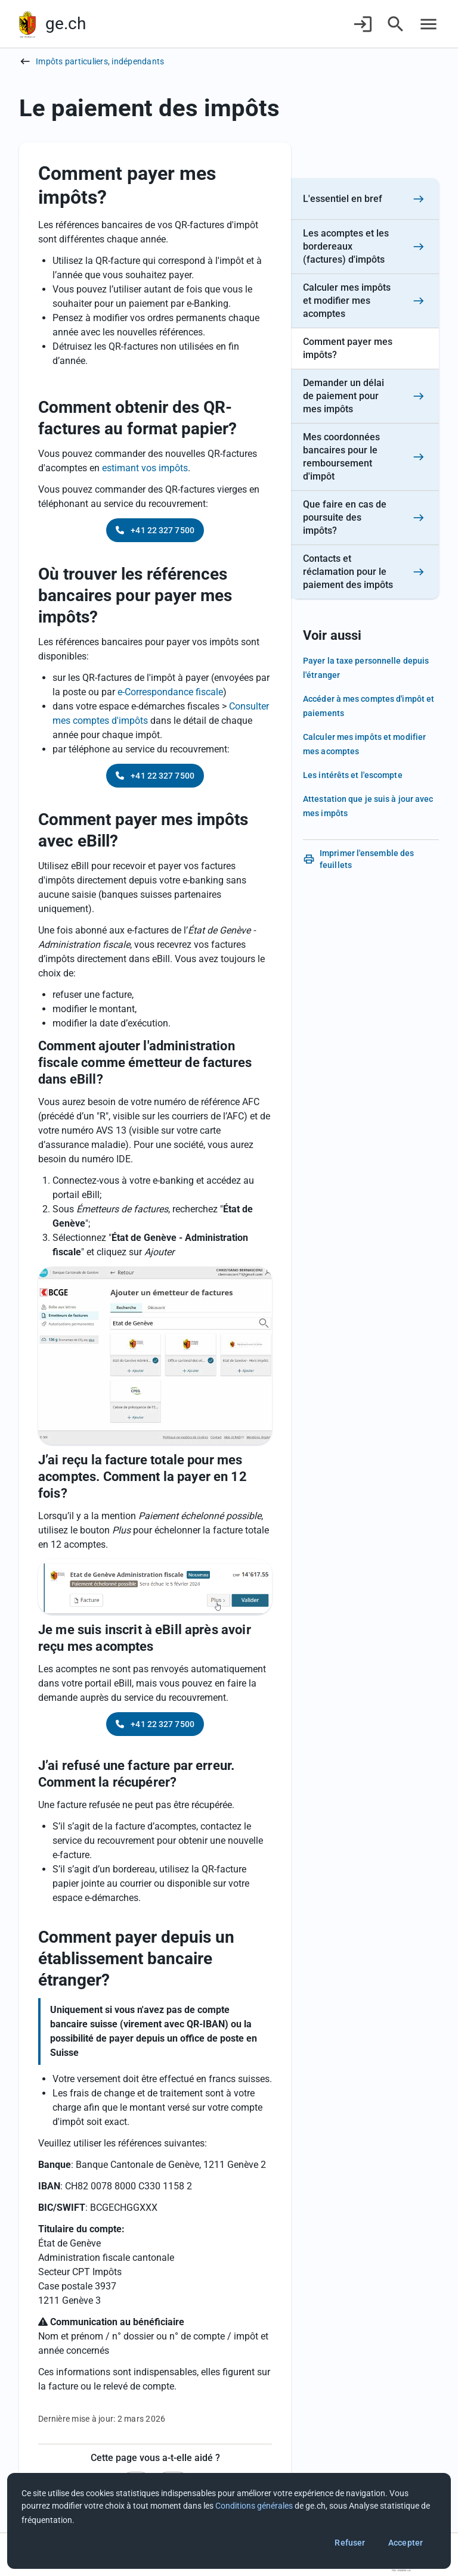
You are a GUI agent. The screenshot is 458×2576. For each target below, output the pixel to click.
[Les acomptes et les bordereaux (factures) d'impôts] (365, 247)
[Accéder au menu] (428, 24)
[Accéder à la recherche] (395, 24)
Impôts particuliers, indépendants (100, 61)
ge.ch (65, 23)
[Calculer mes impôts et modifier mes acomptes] (365, 301)
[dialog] (229, 2521)
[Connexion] (362, 24)
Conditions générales (254, 2505)
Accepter (405, 2542)
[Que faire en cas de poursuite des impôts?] (365, 518)
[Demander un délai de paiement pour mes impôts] (365, 396)
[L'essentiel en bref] (365, 199)
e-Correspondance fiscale (170, 692)
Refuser (350, 2542)
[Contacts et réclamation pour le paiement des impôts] (365, 572)
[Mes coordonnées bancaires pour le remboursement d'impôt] (365, 457)
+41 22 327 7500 (155, 530)
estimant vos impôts (145, 468)
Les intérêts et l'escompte (353, 775)
